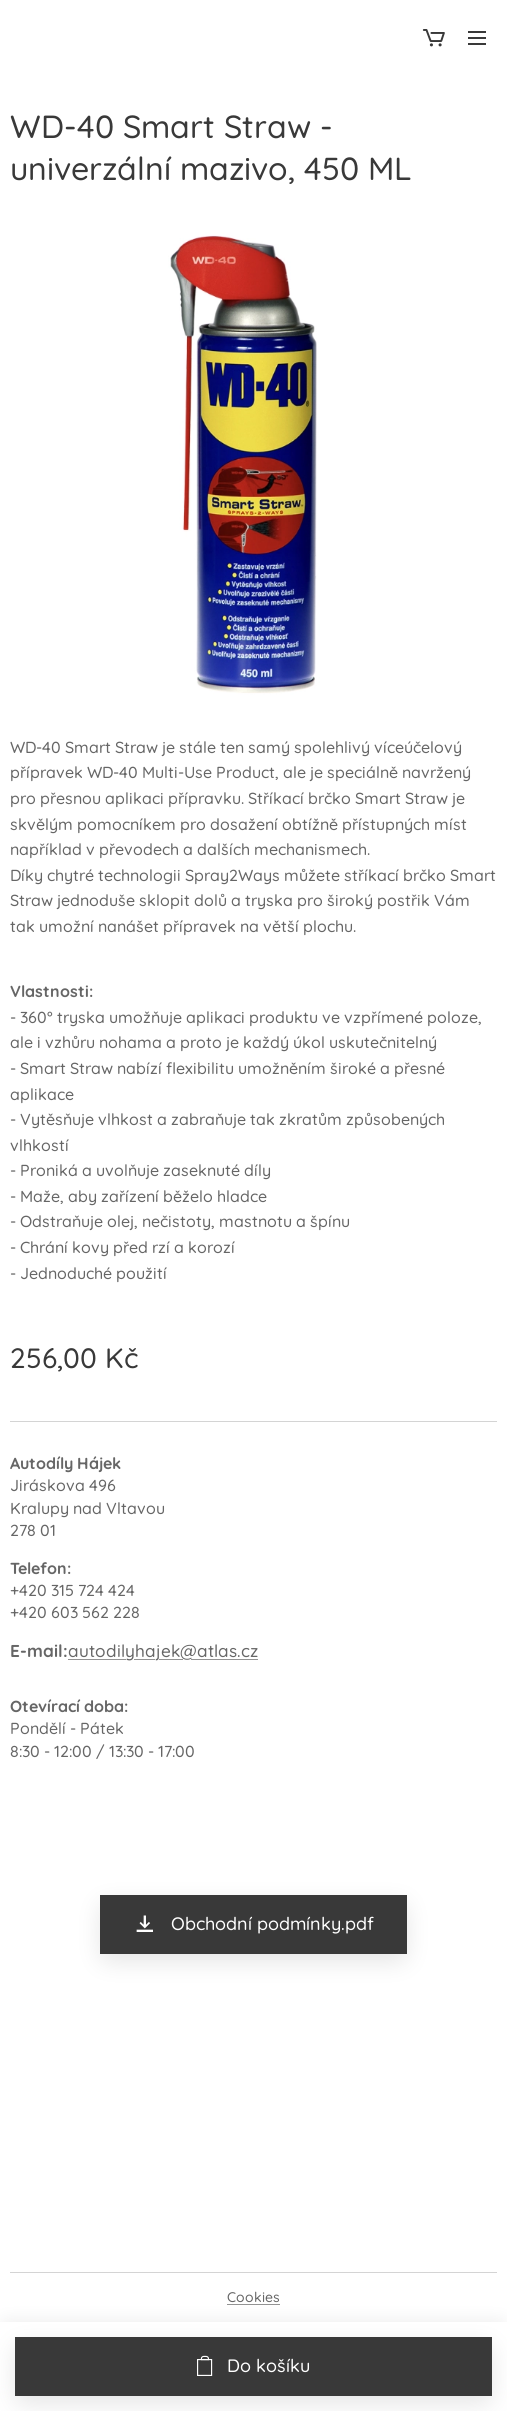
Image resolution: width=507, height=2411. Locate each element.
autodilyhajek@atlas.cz (163, 1650)
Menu (477, 38)
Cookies (253, 2297)
